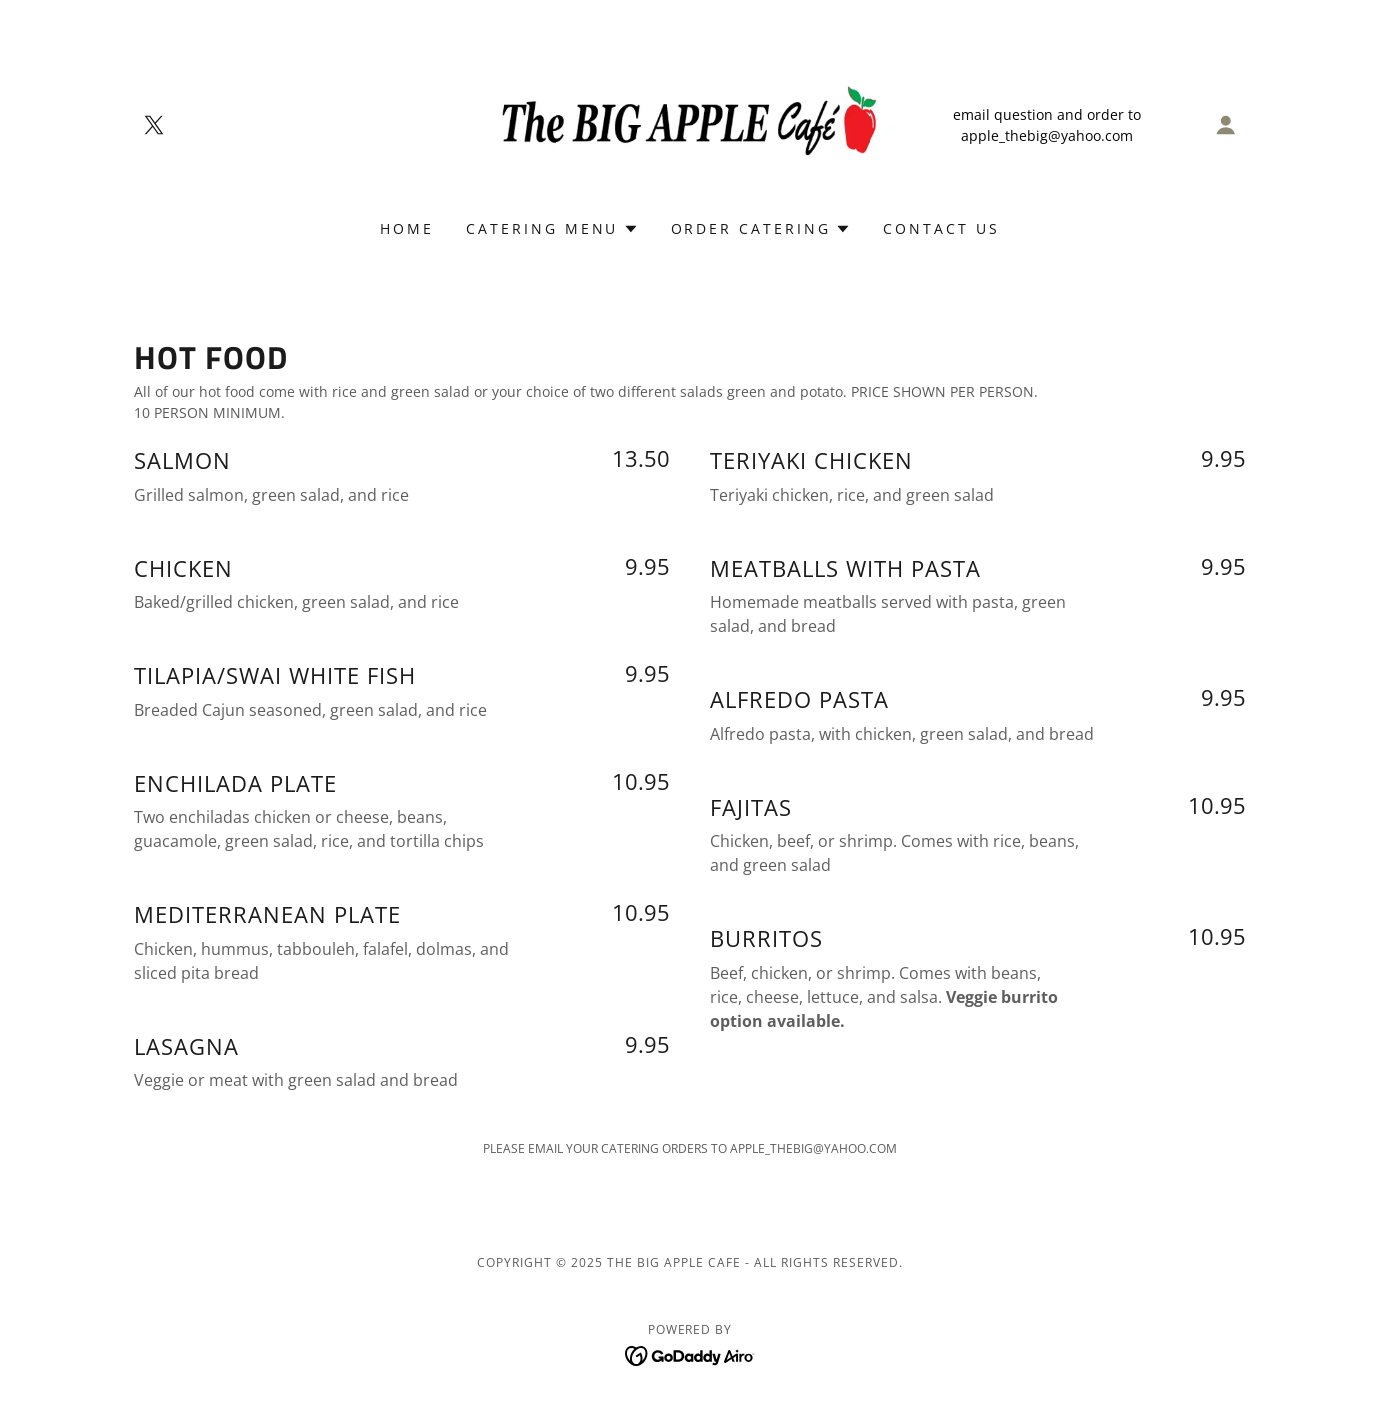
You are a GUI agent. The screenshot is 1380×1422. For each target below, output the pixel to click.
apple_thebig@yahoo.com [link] (1047, 135)
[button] (1226, 125)
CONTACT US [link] (941, 228)
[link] (154, 125)
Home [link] (407, 228)
